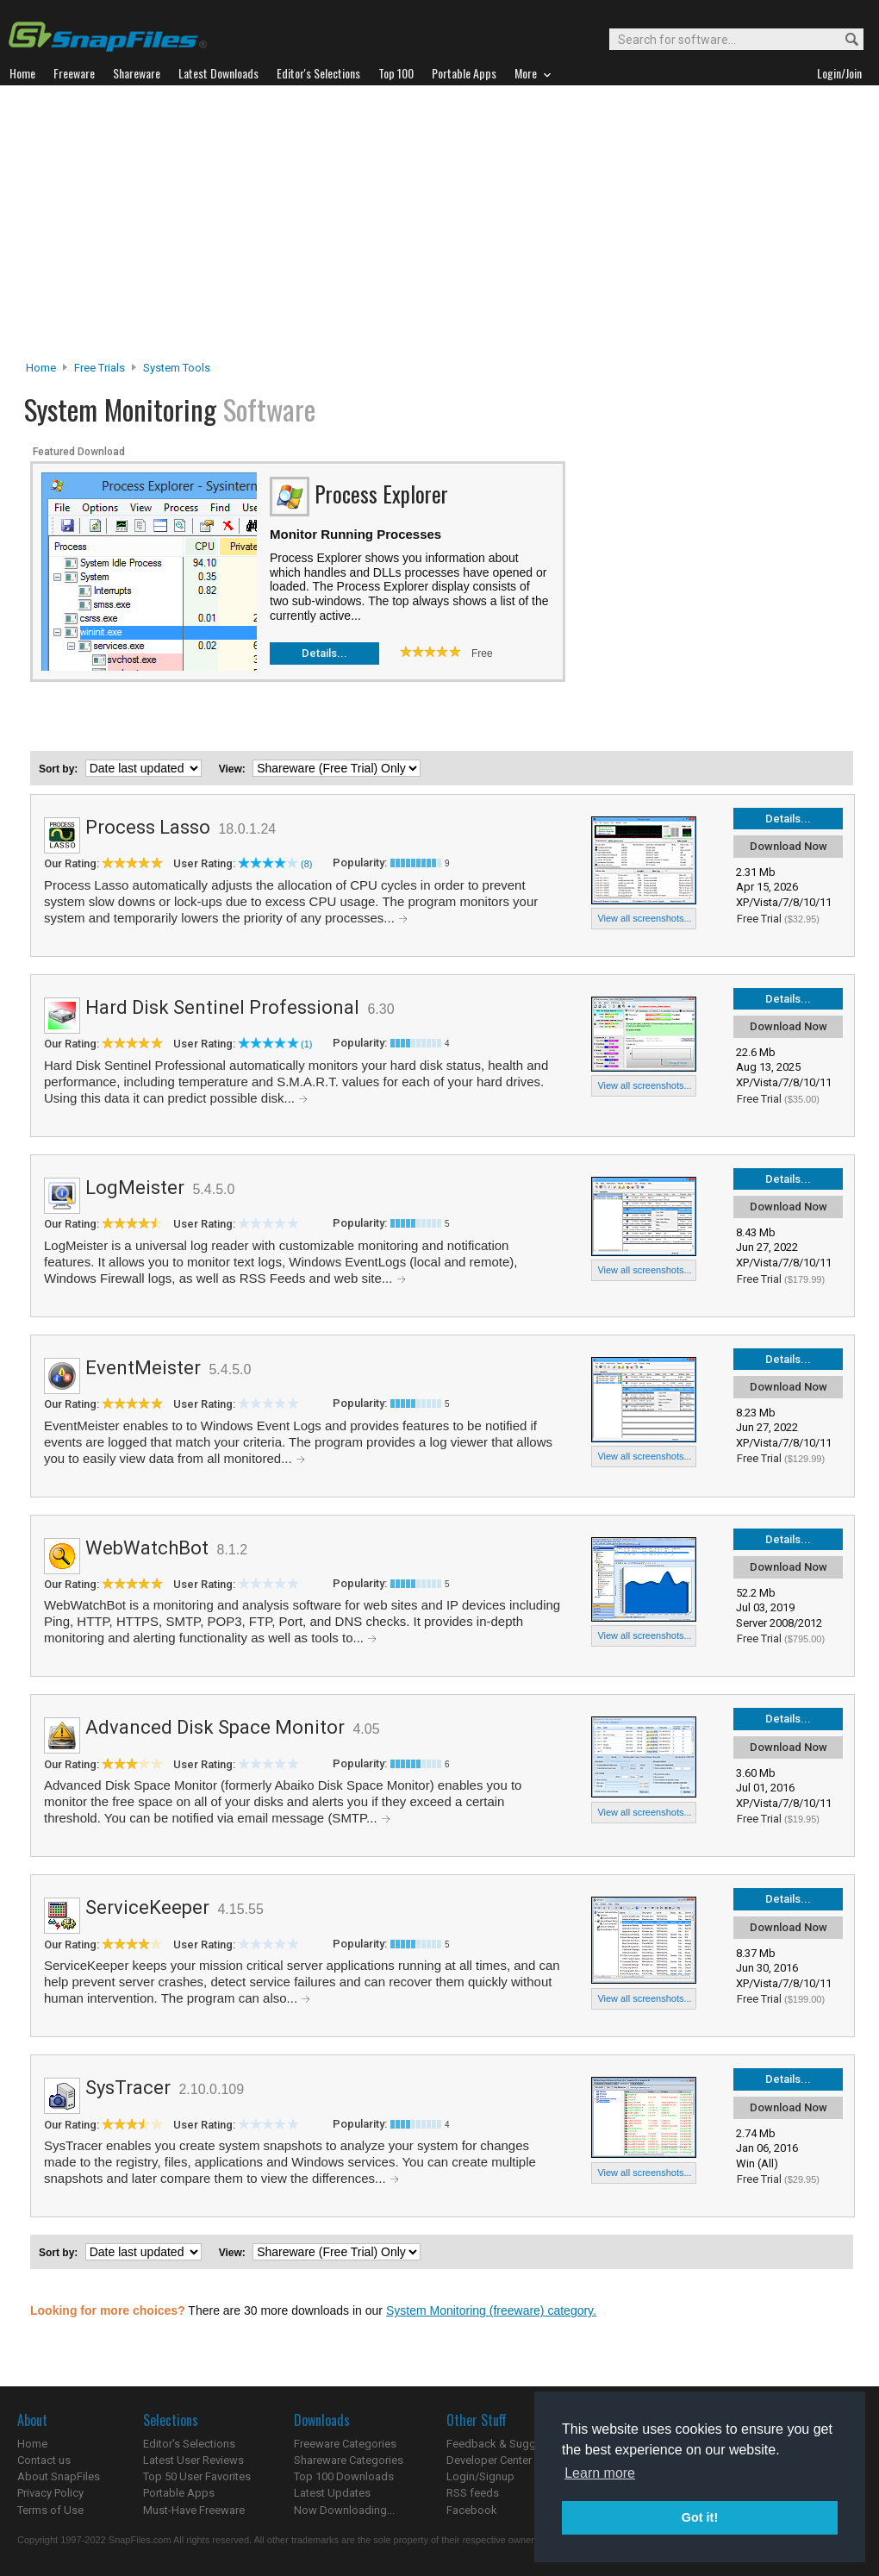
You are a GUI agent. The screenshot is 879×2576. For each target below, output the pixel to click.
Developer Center (489, 2460)
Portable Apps (179, 2492)
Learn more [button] (599, 2473)
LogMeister (134, 1187)
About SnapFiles (58, 2476)
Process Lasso (147, 827)
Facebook (471, 2510)
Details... (324, 653)
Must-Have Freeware (194, 2510)
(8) (306, 864)
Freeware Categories (345, 2443)
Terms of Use (50, 2510)
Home (41, 367)
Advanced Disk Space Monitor (215, 1727)
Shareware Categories (348, 2460)
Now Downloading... (344, 2510)
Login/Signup (480, 2476)
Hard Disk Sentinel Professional (222, 1007)
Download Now (788, 846)
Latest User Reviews (193, 2460)
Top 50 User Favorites (197, 2476)
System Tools (176, 367)
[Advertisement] (440, 227)
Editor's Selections (189, 2443)
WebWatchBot (147, 1548)
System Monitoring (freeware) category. (491, 2310)
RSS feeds (472, 2492)
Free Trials (99, 367)
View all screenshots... (644, 918)
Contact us (44, 2460)
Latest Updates (332, 2492)
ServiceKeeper (147, 1907)
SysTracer (128, 2087)
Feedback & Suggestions (509, 2443)
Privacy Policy (50, 2492)
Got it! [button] (700, 2517)
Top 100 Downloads (344, 2476)
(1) (306, 1044)
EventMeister (143, 1368)
